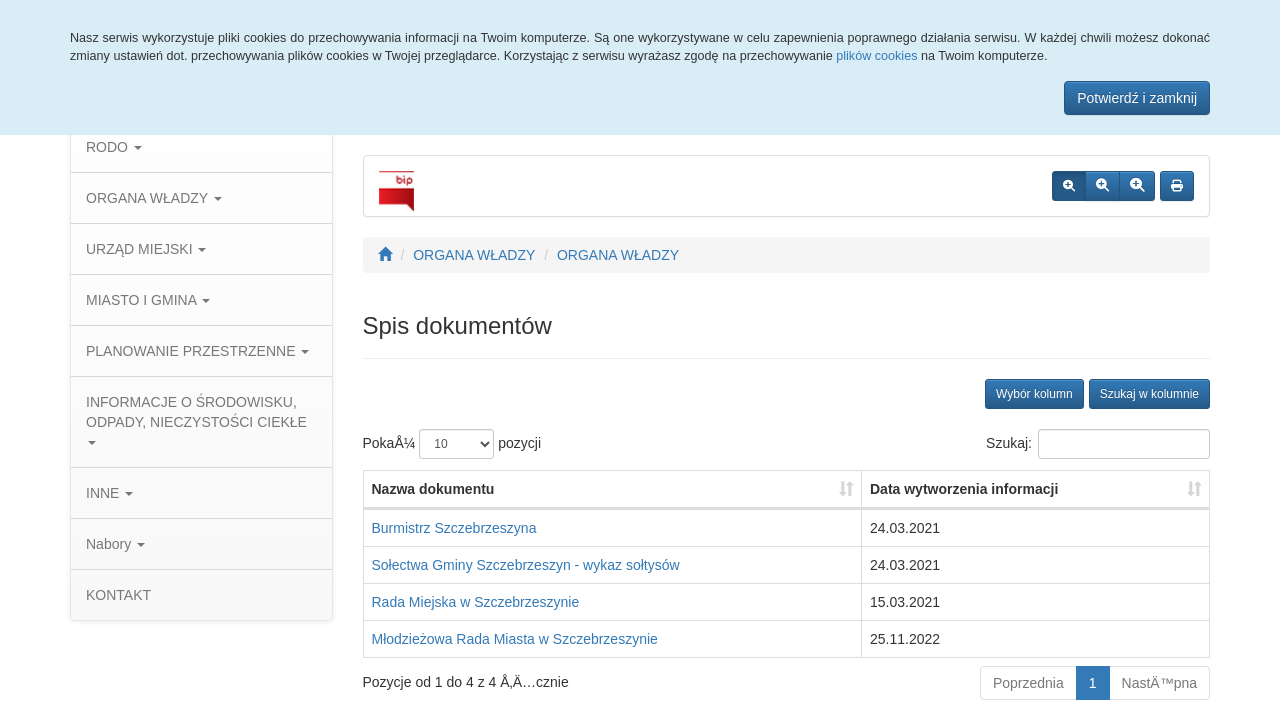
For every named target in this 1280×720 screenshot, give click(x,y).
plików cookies (876, 56)
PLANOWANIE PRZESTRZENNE (197, 351)
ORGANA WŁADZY (154, 198)
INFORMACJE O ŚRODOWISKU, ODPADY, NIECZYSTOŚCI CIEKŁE (196, 419)
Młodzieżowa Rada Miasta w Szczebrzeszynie (515, 639)
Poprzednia (1028, 683)
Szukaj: (1098, 444)
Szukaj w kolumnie (1149, 394)
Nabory (115, 544)
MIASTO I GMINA (148, 300)
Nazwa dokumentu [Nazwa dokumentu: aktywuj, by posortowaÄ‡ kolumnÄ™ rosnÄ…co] (433, 489)
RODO (114, 147)
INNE (109, 493)
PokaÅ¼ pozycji (452, 444)
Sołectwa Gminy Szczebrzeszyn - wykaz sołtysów (526, 565)
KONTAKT (118, 595)
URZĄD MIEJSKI (146, 249)
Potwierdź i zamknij (1137, 98)
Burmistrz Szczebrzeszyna (454, 528)
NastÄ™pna (1159, 683)
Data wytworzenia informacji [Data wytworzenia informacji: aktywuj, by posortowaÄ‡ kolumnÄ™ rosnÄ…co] (964, 489)
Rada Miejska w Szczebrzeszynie (476, 602)
